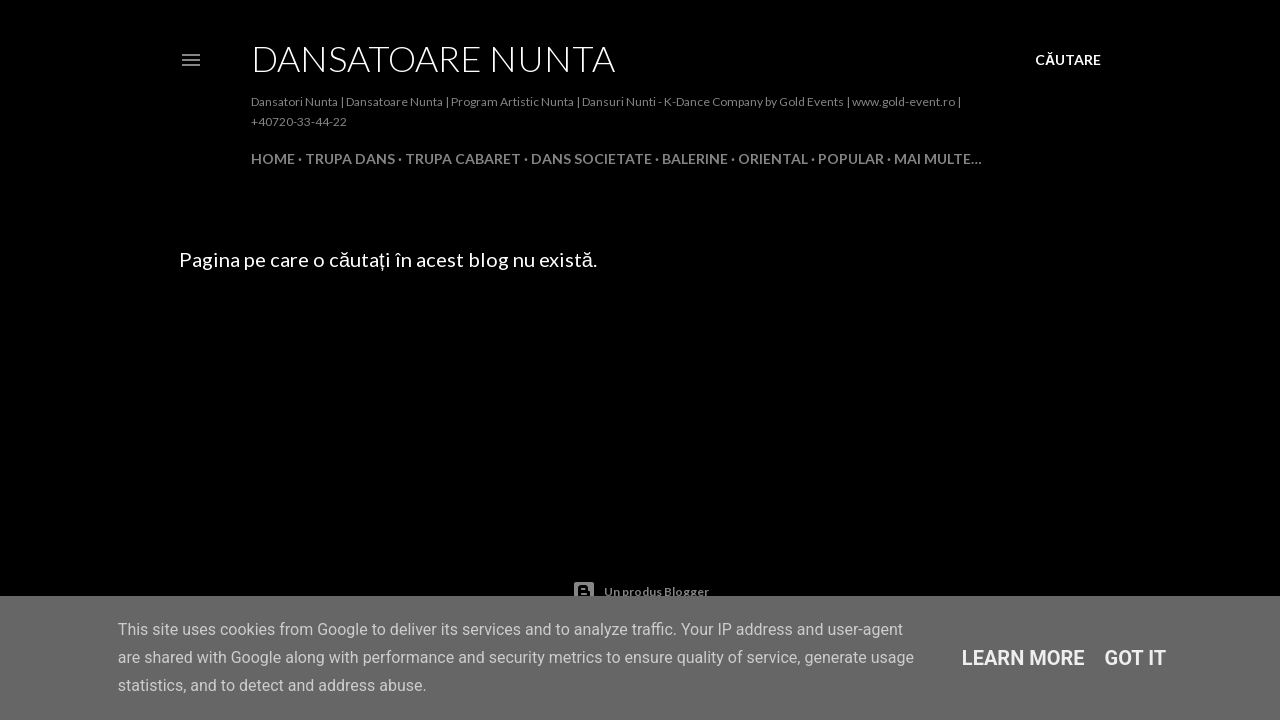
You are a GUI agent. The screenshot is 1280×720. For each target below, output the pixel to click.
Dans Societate (591, 158)
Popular (851, 158)
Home (273, 158)
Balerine (695, 158)
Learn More (1023, 658)
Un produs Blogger (640, 592)
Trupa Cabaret (463, 158)
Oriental (773, 158)
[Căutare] (1068, 60)
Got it (1136, 658)
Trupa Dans (350, 158)
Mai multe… (938, 158)
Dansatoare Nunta (433, 58)
